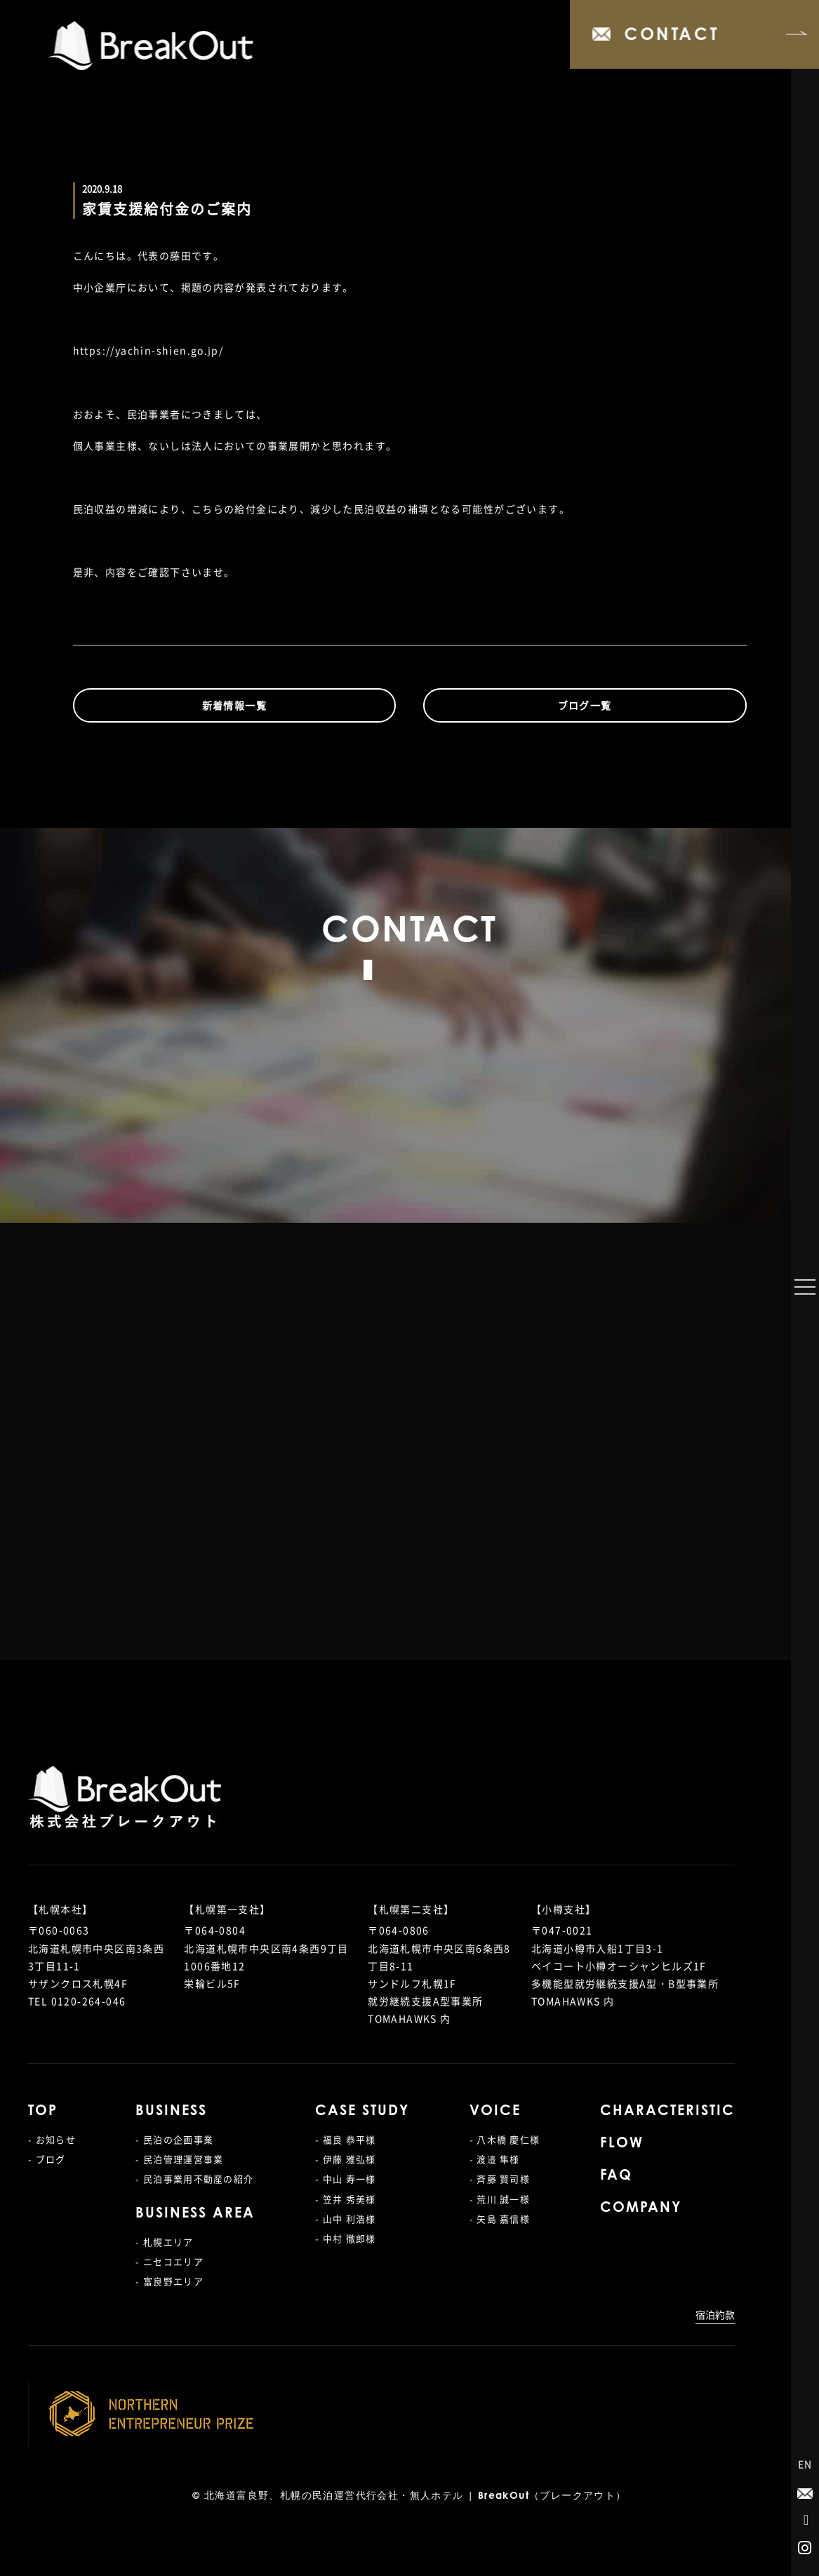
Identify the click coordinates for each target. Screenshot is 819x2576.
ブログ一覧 (585, 705)
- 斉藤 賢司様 (500, 2178)
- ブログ (47, 2159)
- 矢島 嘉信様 (500, 2218)
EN (805, 2464)
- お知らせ (52, 2139)
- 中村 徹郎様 (345, 2238)
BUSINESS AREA (195, 2214)
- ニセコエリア (169, 2261)
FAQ (616, 2176)
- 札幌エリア (164, 2241)
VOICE (495, 2112)
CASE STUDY (362, 2112)
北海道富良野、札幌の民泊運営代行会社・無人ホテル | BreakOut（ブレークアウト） (415, 2497)
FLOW (622, 2144)
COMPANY (640, 2208)
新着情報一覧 (234, 705)
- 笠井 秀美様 (345, 2199)
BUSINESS (171, 2112)
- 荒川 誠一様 (500, 2199)
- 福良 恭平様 (345, 2139)
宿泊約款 (715, 2314)
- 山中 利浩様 (345, 2218)
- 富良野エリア (169, 2281)
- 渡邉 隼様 (495, 2159)
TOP (43, 2112)
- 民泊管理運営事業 (179, 2159)
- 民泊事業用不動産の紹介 (194, 2178)
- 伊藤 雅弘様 (345, 2159)
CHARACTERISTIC (667, 2112)
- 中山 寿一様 (345, 2178)
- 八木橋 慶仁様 (505, 2139)
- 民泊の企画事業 (174, 2139)
